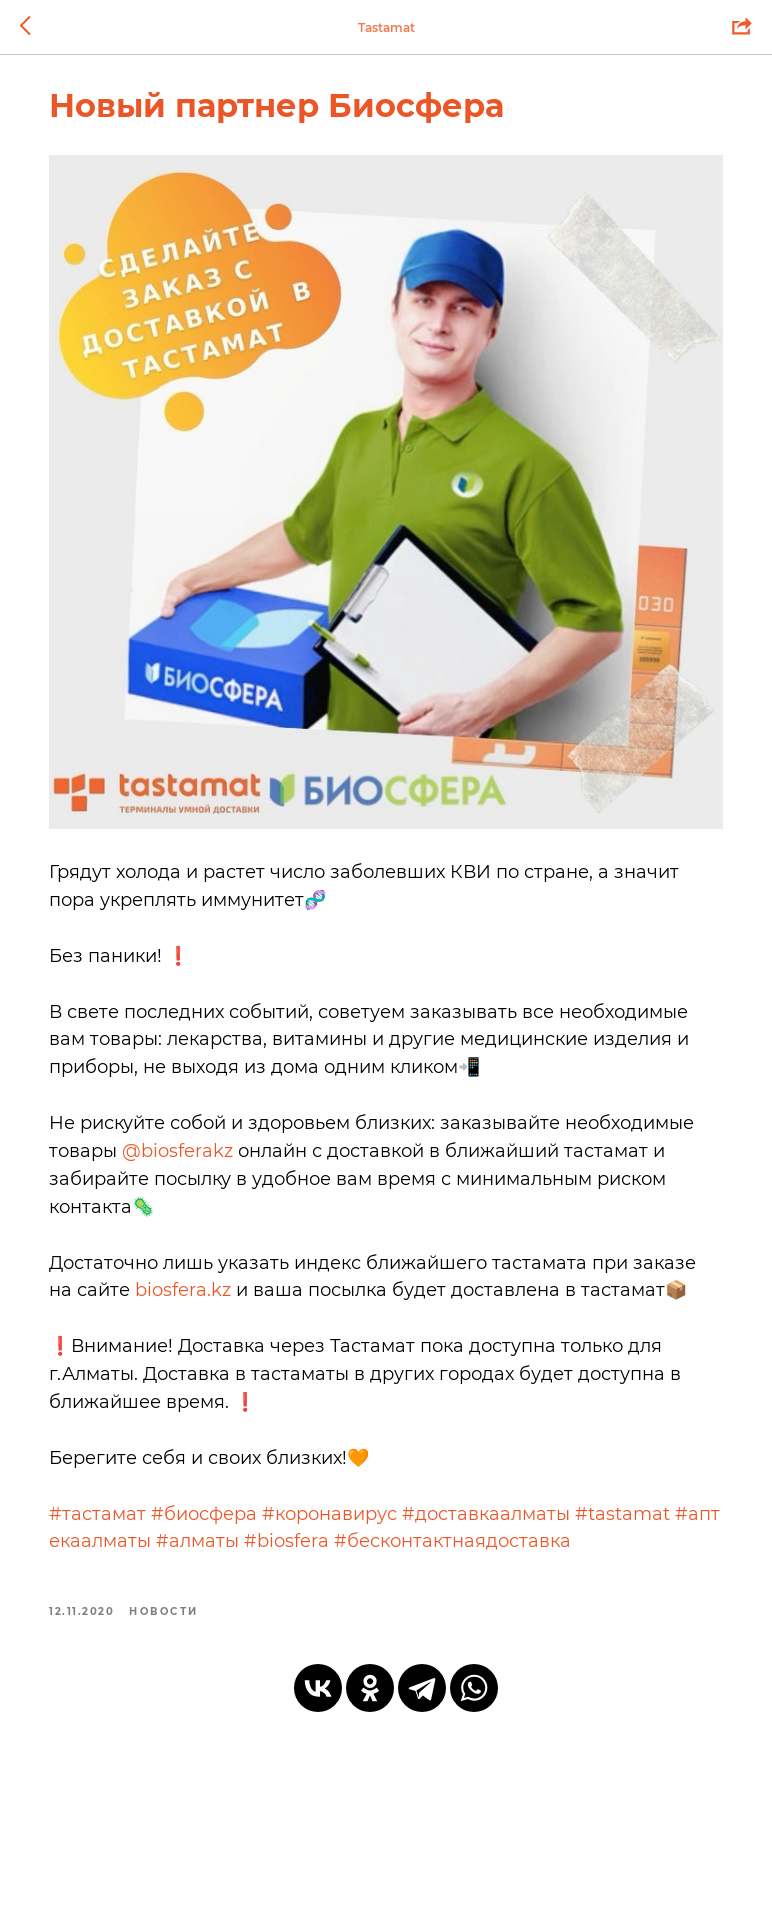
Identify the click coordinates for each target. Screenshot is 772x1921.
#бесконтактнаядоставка (501, 1545)
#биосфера (221, 1517)
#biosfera (335, 1545)
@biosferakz (328, 1126)
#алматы (246, 1545)
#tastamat (639, 1517)
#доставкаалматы (503, 1517)
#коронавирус (346, 1517)
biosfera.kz (268, 1266)
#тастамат (114, 1517)
